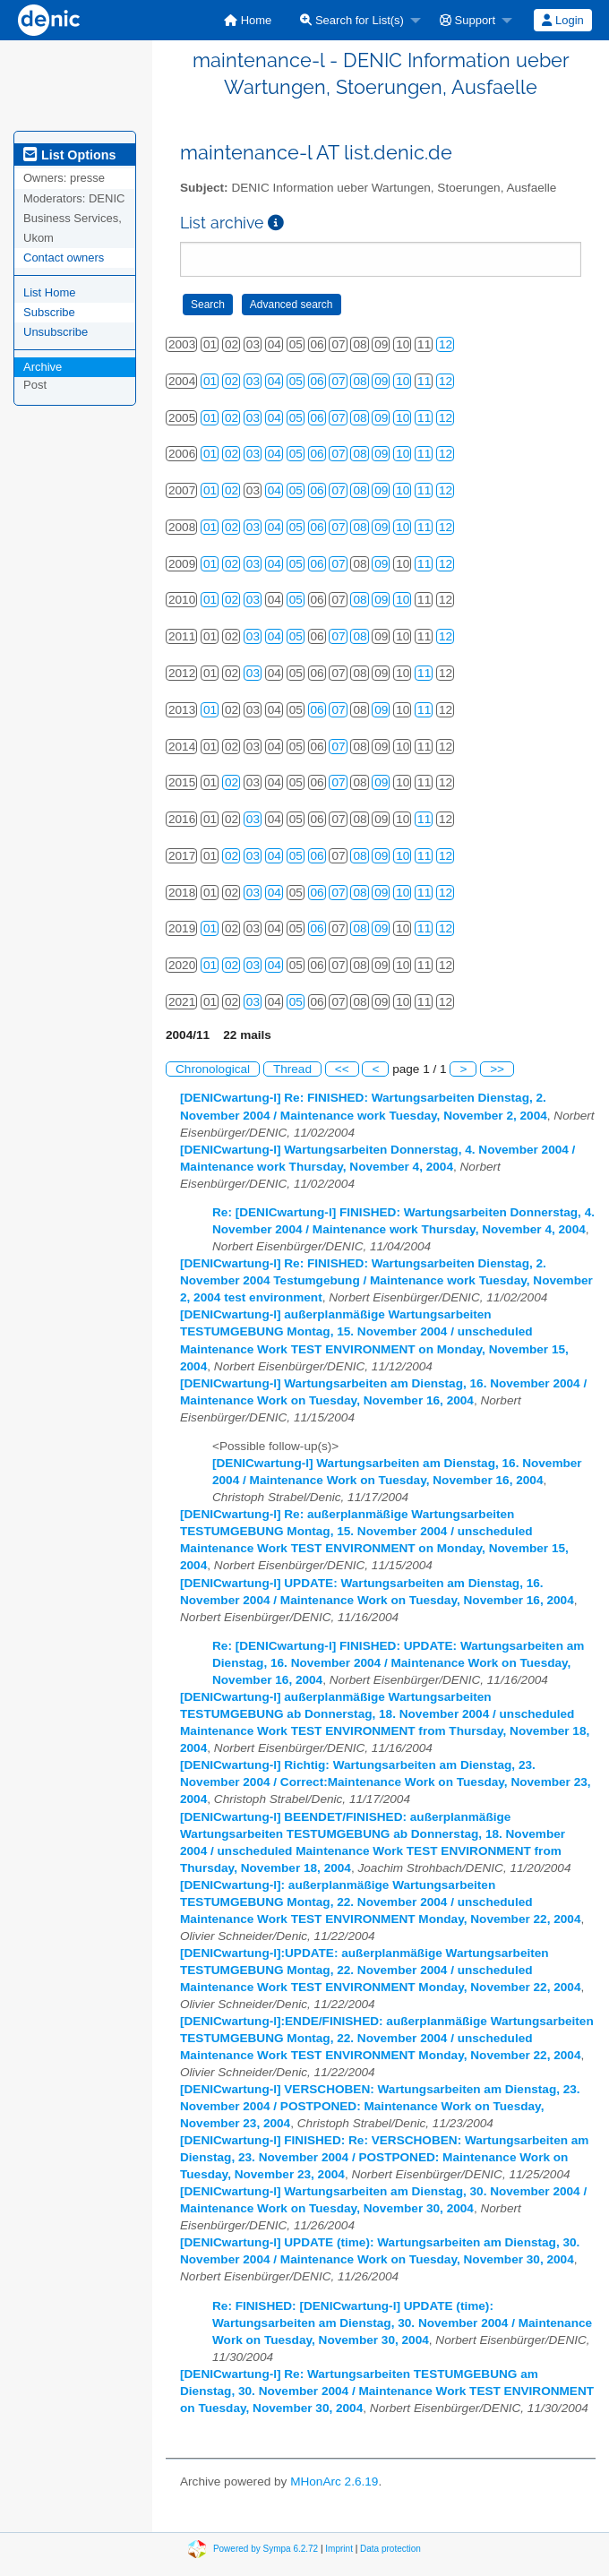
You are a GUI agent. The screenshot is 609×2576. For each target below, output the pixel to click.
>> (497, 1069)
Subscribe (49, 312)
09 (381, 381)
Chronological (213, 1069)
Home (247, 20)
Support (467, 20)
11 (424, 381)
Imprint (339, 2549)
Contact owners (63, 257)
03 (253, 381)
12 (445, 344)
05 (296, 381)
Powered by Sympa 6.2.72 (265, 2549)
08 (359, 381)
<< (342, 1069)
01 (210, 381)
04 (274, 381)
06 (317, 381)
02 (231, 381)
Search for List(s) (352, 20)
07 (338, 381)
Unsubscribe (55, 332)
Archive (42, 367)
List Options (69, 155)
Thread (292, 1069)
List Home (49, 292)
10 (402, 381)
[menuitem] (248, 20)
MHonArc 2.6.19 (334, 2481)
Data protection (390, 2549)
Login (562, 20)
